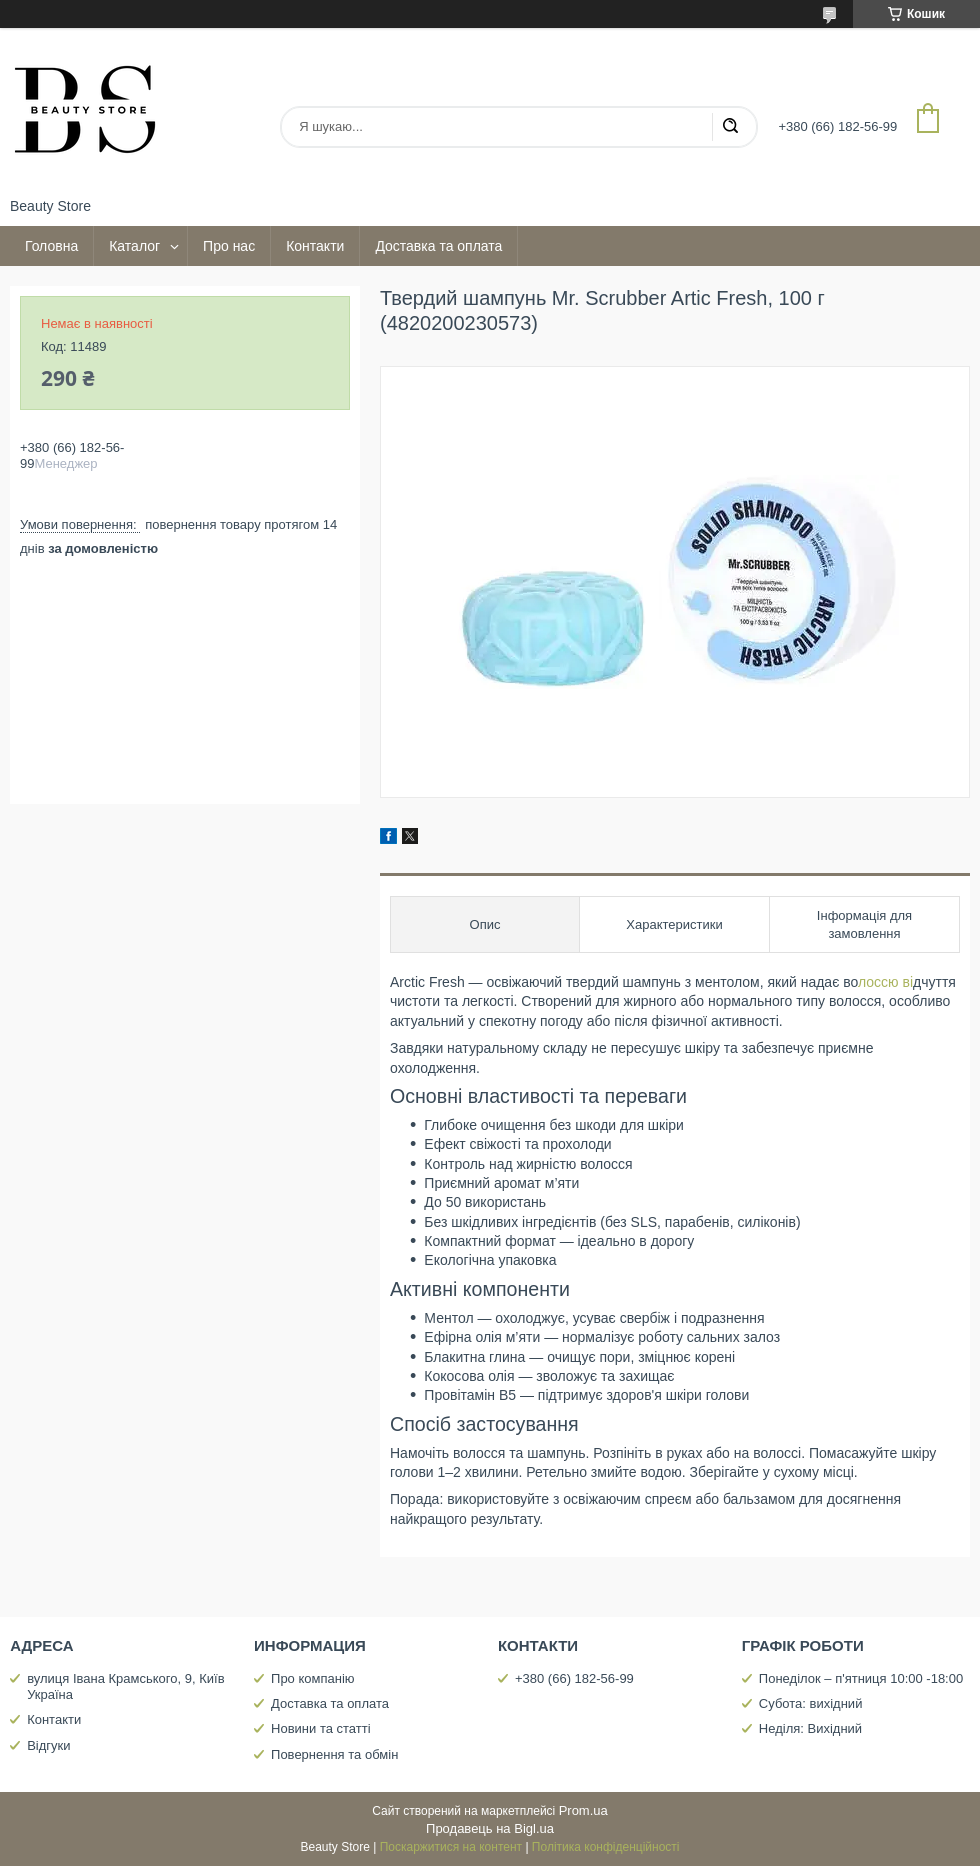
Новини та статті (321, 1728)
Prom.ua (583, 1810)
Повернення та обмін (334, 1754)
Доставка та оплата (438, 246)
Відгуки (48, 1745)
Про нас (229, 246)
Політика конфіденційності (606, 1847)
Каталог (134, 246)
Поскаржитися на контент (451, 1847)
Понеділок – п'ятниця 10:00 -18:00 (861, 1678)
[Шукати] (730, 127)
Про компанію (313, 1678)
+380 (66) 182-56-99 (574, 1678)
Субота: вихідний (811, 1703)
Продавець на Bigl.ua (490, 1828)
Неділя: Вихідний (810, 1728)
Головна (51, 246)
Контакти (315, 246)
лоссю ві (885, 982)
